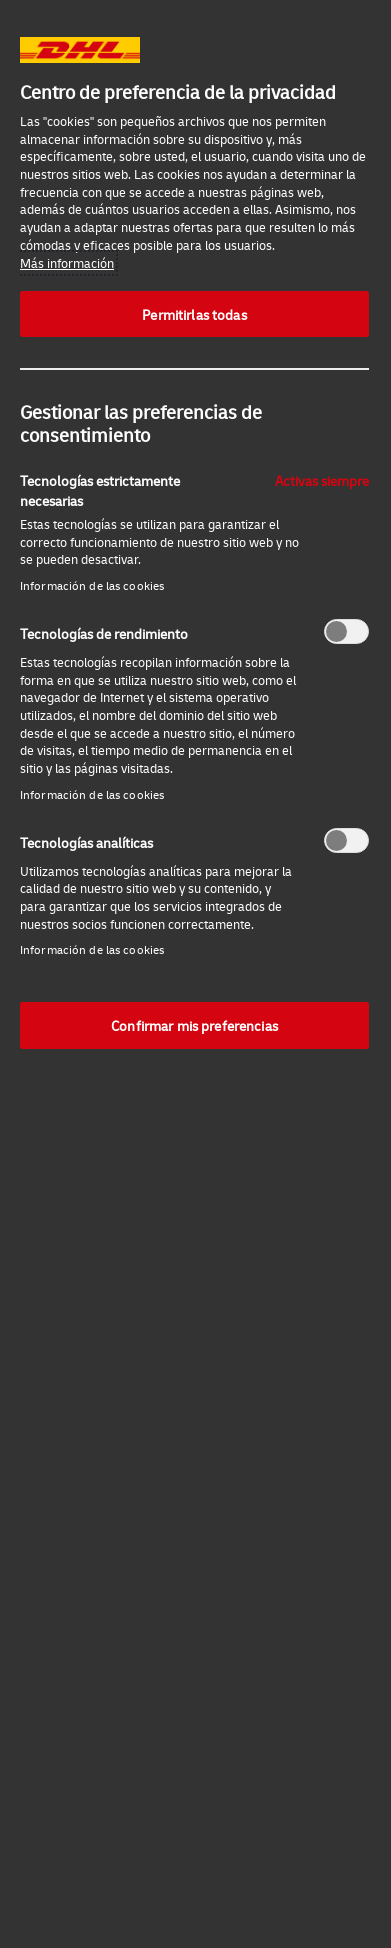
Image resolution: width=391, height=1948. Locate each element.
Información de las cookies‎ (92, 585)
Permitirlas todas (194, 314)
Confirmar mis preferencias (194, 1025)
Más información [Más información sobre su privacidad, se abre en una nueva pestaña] (67, 263)
